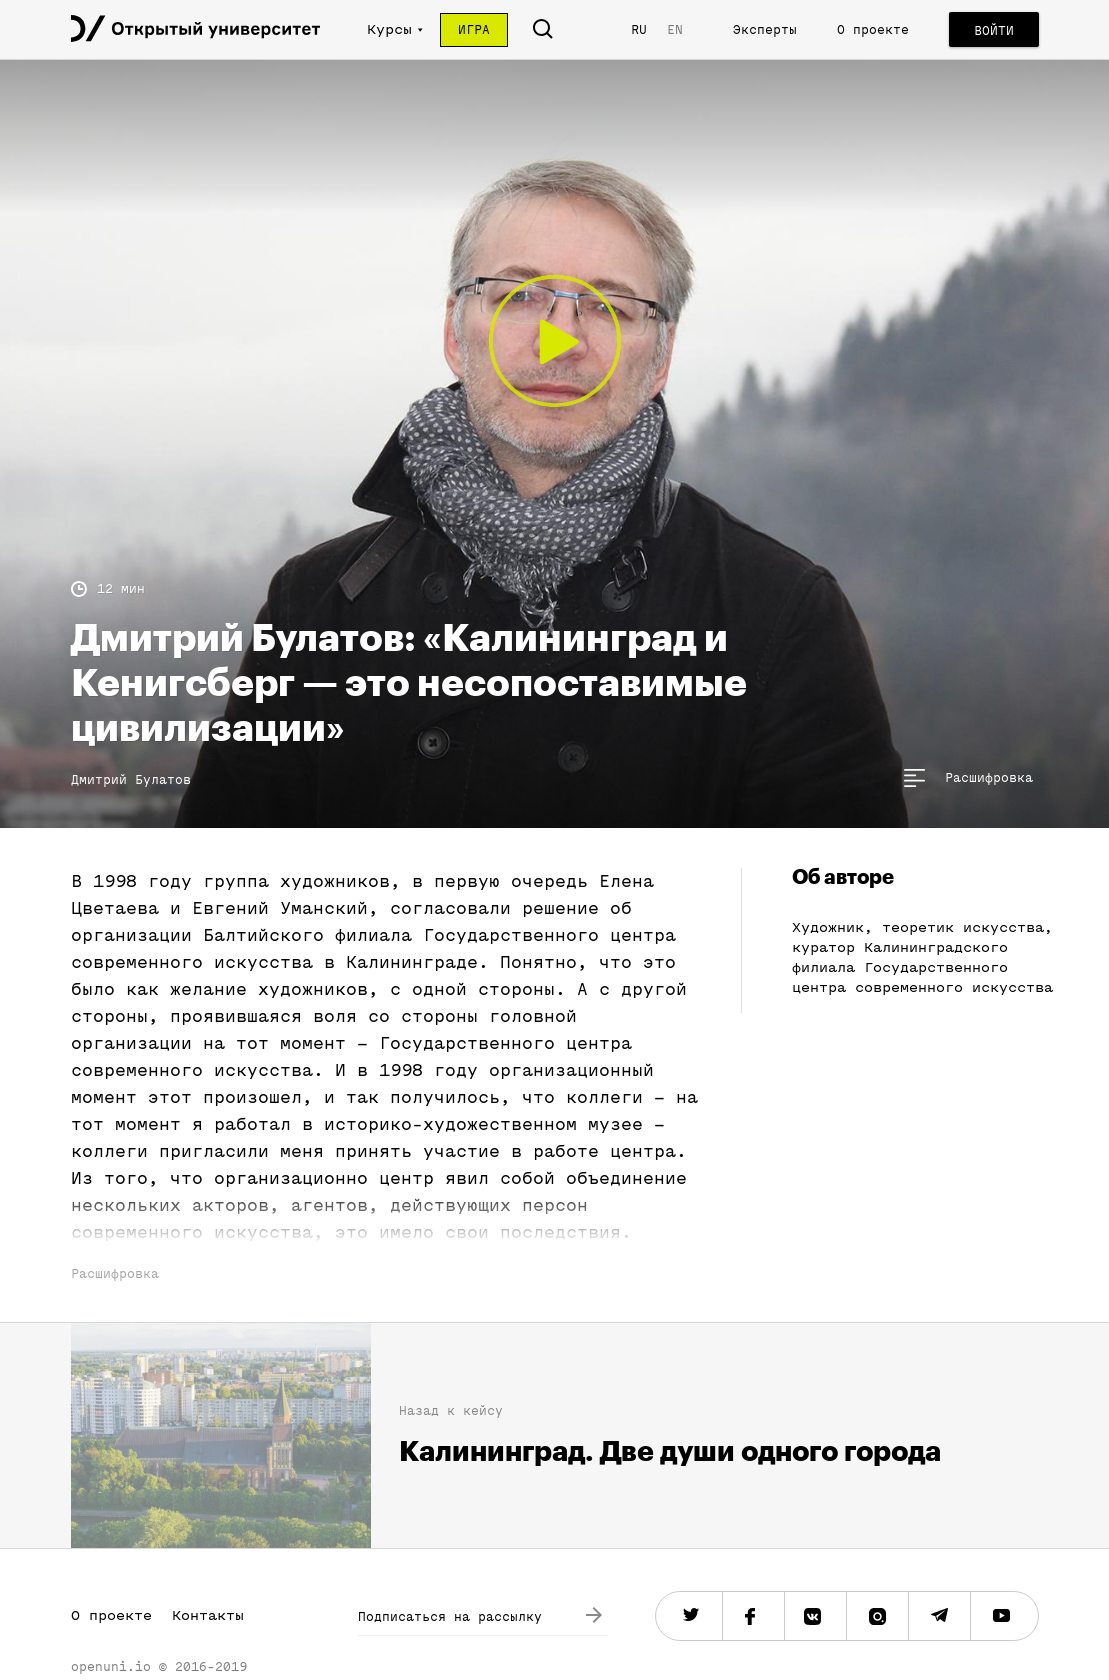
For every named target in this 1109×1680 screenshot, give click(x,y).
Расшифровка (115, 1273)
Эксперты (765, 29)
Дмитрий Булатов (131, 779)
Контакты (208, 1615)
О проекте (873, 29)
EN (675, 29)
